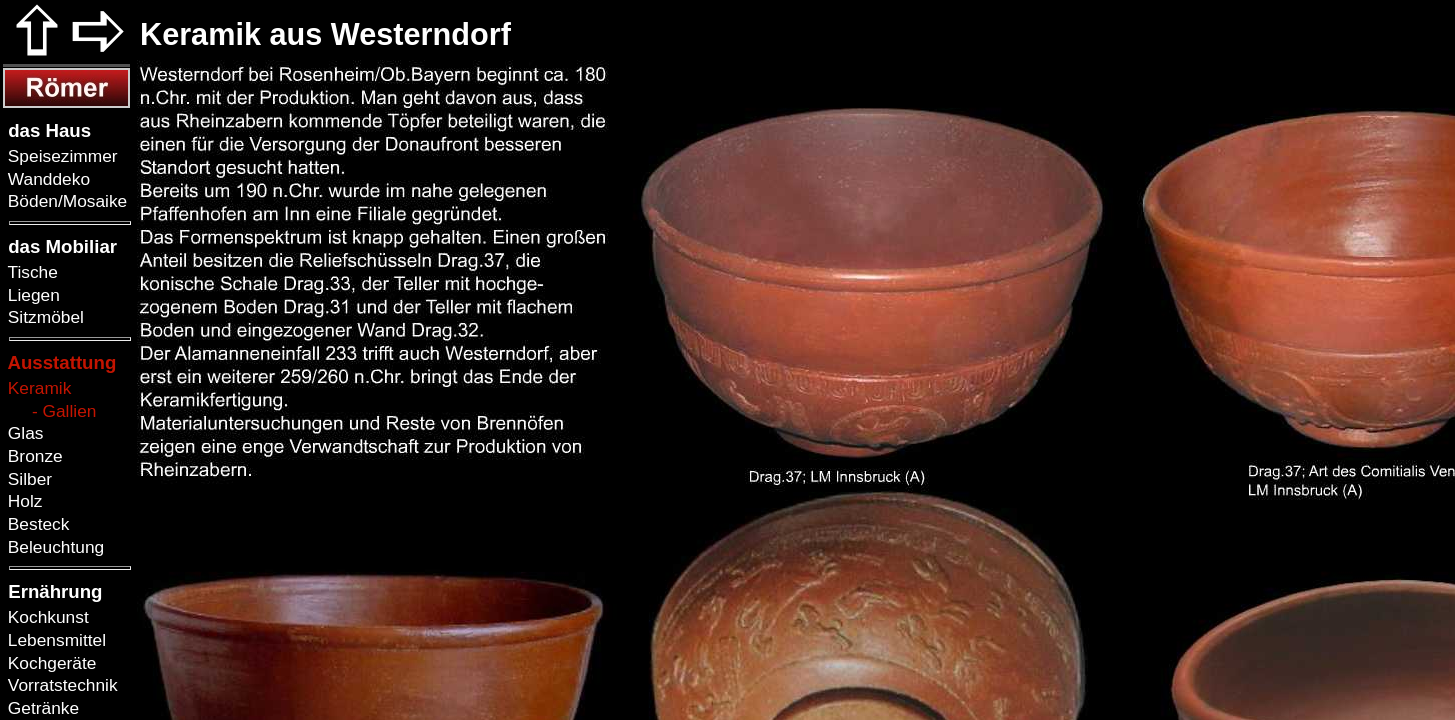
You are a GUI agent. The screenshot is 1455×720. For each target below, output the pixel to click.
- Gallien (49, 411)
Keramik (37, 388)
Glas (23, 433)
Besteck (36, 524)
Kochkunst (46, 617)
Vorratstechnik (60, 685)
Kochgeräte (49, 663)
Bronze (33, 456)
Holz (22, 501)
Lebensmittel (54, 640)
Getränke (41, 708)
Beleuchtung (53, 547)
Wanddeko (46, 179)
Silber (27, 479)
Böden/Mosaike (65, 201)
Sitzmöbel (43, 317)
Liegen (31, 295)
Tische (30, 272)
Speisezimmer (60, 156)
